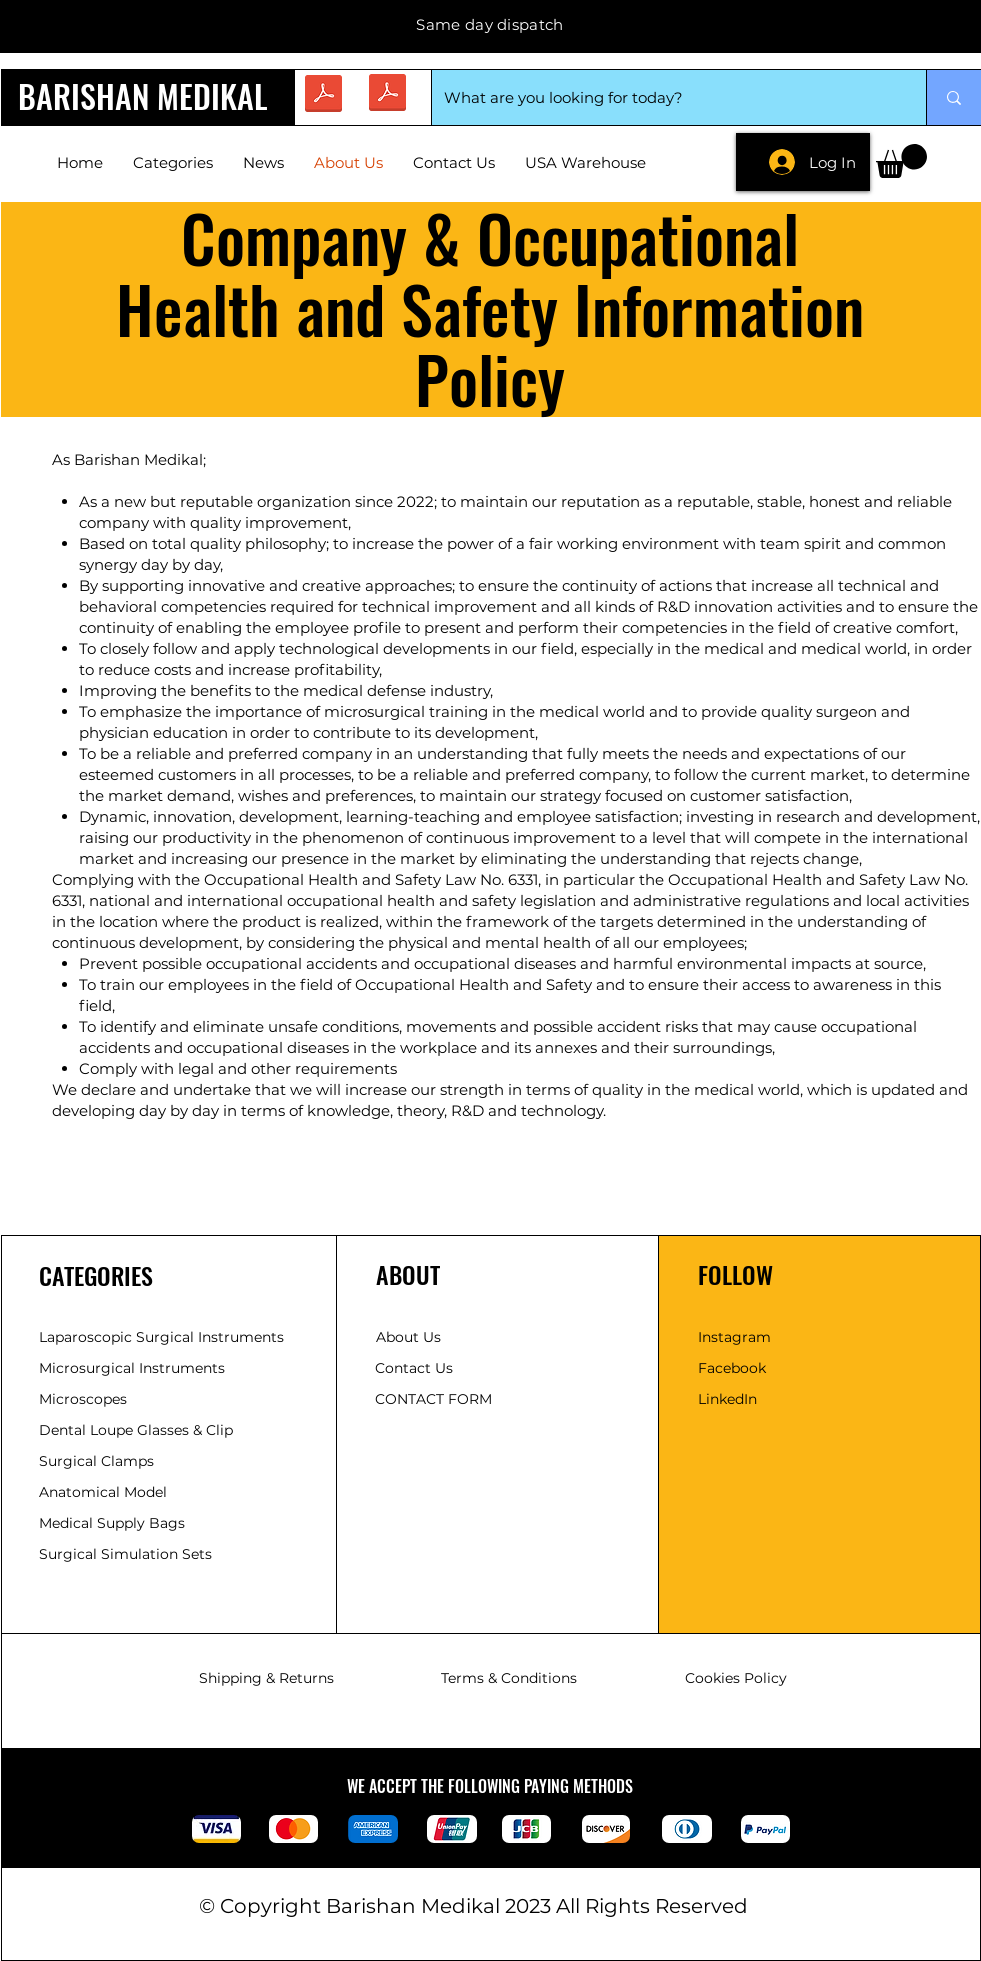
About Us (408, 1337)
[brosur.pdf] (323, 96)
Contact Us (414, 1368)
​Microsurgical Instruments (132, 1368)
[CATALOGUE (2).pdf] (387, 95)
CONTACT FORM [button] (433, 1399)
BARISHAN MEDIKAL (142, 95)
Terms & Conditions (509, 1678)
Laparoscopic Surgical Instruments (161, 1337)
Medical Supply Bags (112, 1523)
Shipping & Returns (266, 1678)
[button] (901, 161)
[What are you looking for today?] (664, 97)
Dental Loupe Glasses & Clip (138, 1430)
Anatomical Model (103, 1492)
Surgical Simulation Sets (125, 1554)
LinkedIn (727, 1399)
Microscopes (85, 1399)
